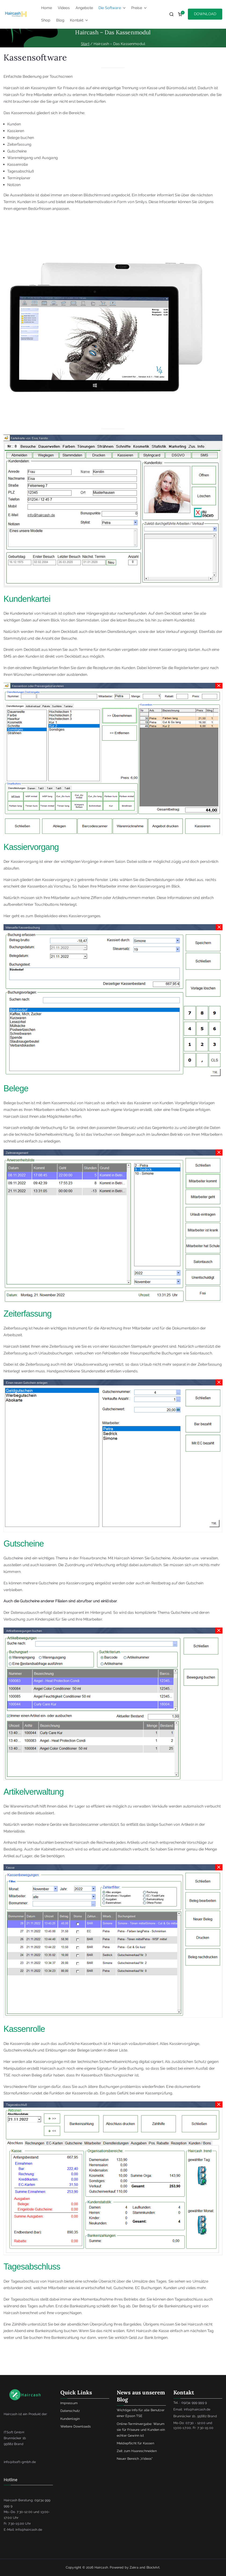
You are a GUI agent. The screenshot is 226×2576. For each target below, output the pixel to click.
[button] (123, 8)
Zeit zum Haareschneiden (137, 2451)
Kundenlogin (70, 2419)
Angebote (84, 8)
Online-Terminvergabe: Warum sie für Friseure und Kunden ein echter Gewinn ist (141, 2429)
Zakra (134, 2567)
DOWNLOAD (205, 14)
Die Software (112, 8)
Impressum (69, 2403)
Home (46, 8)
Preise (139, 8)
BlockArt (153, 2567)
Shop (46, 20)
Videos (64, 8)
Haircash (101, 2567)
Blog (60, 20)
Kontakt (79, 20)
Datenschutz (70, 2411)
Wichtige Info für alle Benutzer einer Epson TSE (140, 2413)
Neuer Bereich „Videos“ (135, 2458)
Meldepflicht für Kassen (135, 2443)
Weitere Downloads (75, 2426)
